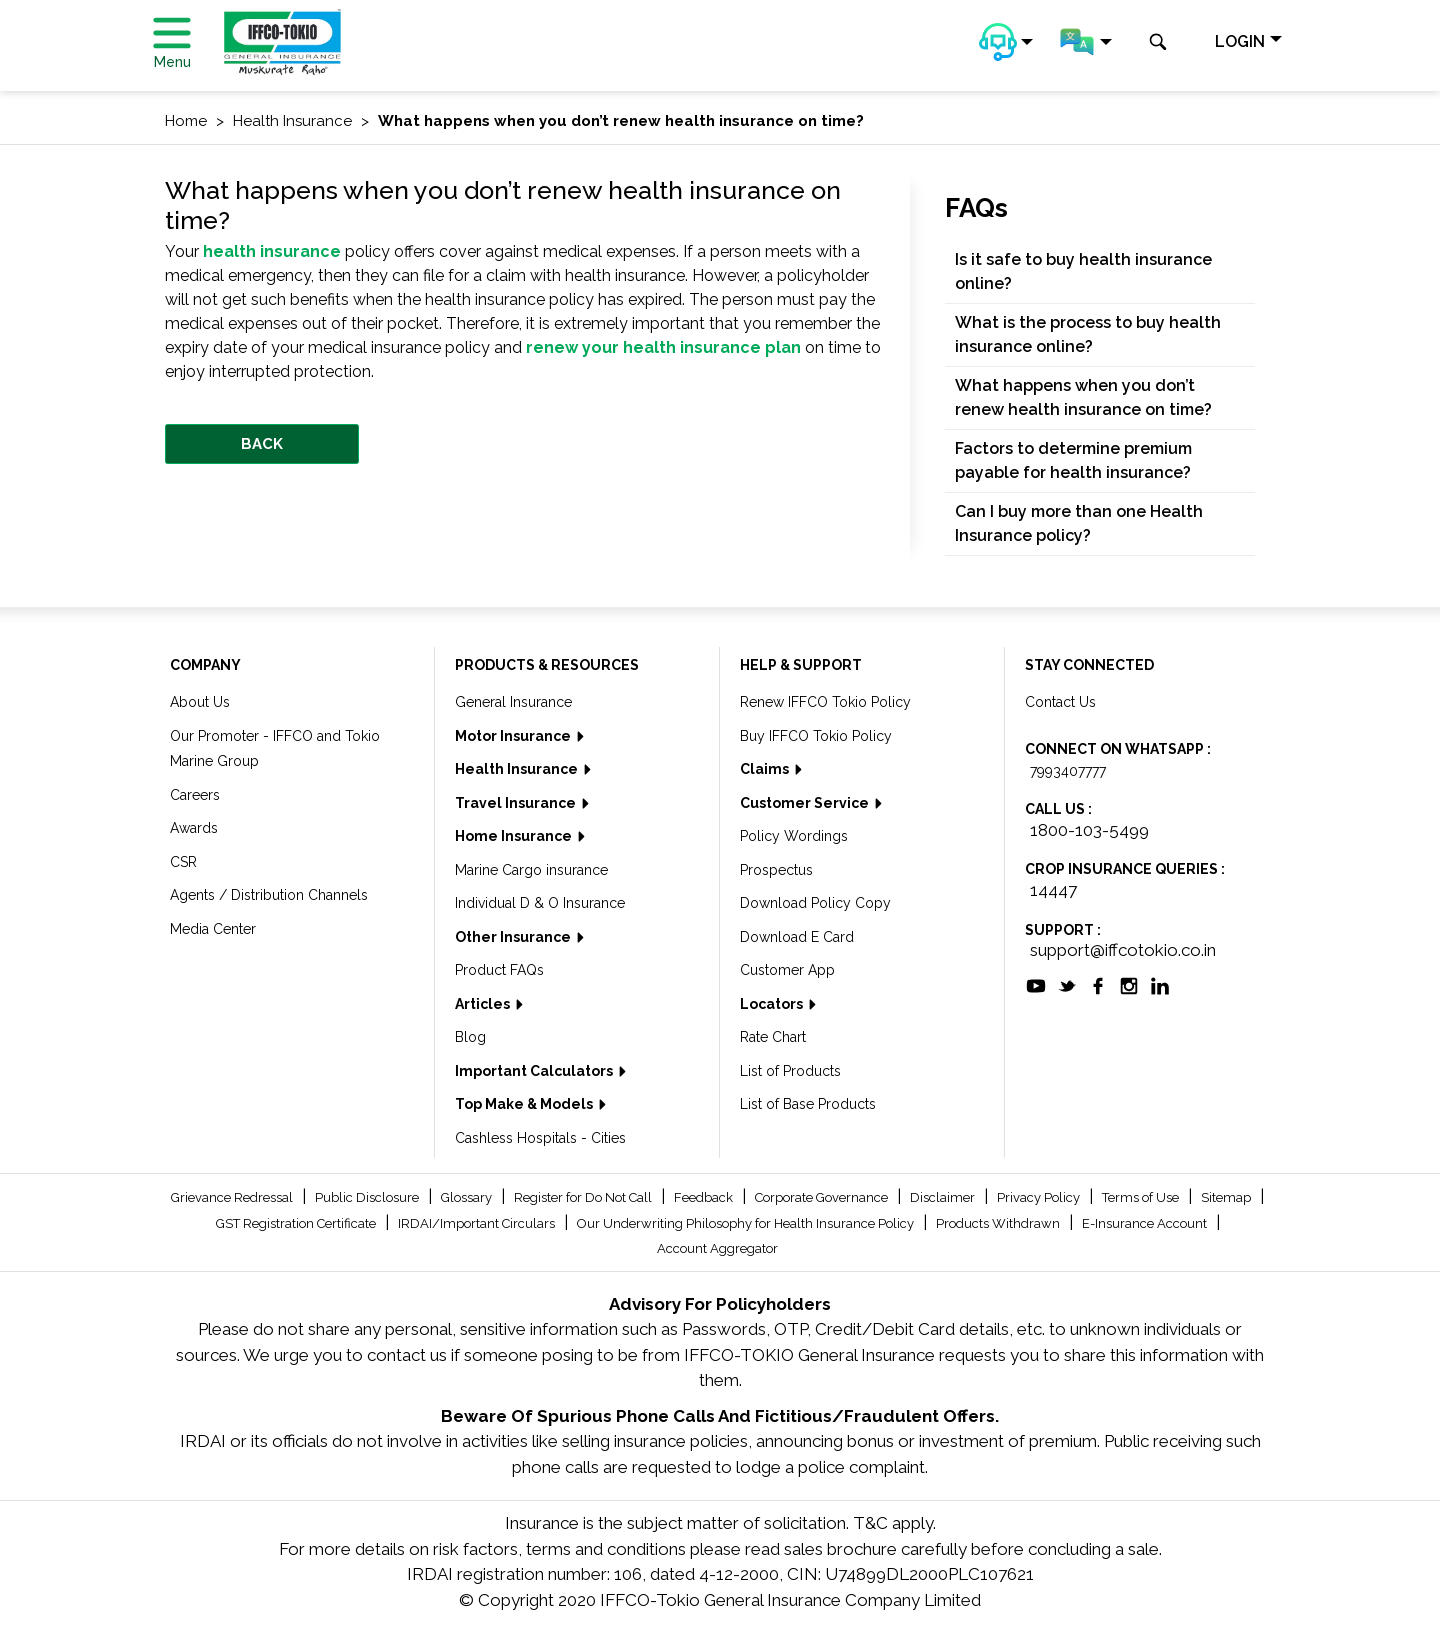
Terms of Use (1142, 1197)
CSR (183, 862)
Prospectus (776, 870)
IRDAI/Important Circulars (478, 1223)
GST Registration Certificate (297, 1223)
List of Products (790, 1071)
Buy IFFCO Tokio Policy (816, 736)
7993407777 (1068, 771)
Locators (773, 1004)
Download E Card (797, 937)
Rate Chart (773, 1037)
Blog (470, 1037)
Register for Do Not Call (584, 1197)
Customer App (787, 970)
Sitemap (1227, 1197)
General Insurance (513, 702)
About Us (200, 702)
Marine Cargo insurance (531, 870)
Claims (766, 769)
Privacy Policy (1040, 1197)
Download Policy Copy (815, 903)
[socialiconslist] (1036, 984)
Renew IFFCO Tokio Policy (825, 702)
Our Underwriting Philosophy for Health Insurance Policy (747, 1223)
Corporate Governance (823, 1197)
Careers (195, 795)
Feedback (705, 1197)
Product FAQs (499, 970)
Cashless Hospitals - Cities (540, 1138)
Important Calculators (535, 1071)
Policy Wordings (794, 836)
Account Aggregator (717, 1248)
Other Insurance (514, 937)
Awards (194, 828)
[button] (1006, 42)
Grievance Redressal (233, 1197)
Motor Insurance (514, 736)
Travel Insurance (517, 803)
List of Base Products (808, 1104)
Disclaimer (944, 1197)
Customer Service (806, 803)
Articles (484, 1004)
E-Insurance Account (1146, 1223)
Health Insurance (518, 769)
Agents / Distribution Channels (269, 895)
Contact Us (1060, 702)
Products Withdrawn (999, 1223)
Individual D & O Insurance (540, 903)
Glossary (468, 1197)
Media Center (213, 929)
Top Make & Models (525, 1104)
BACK (262, 444)
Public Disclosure (368, 1197)
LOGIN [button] (1240, 41)
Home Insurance (515, 836)
